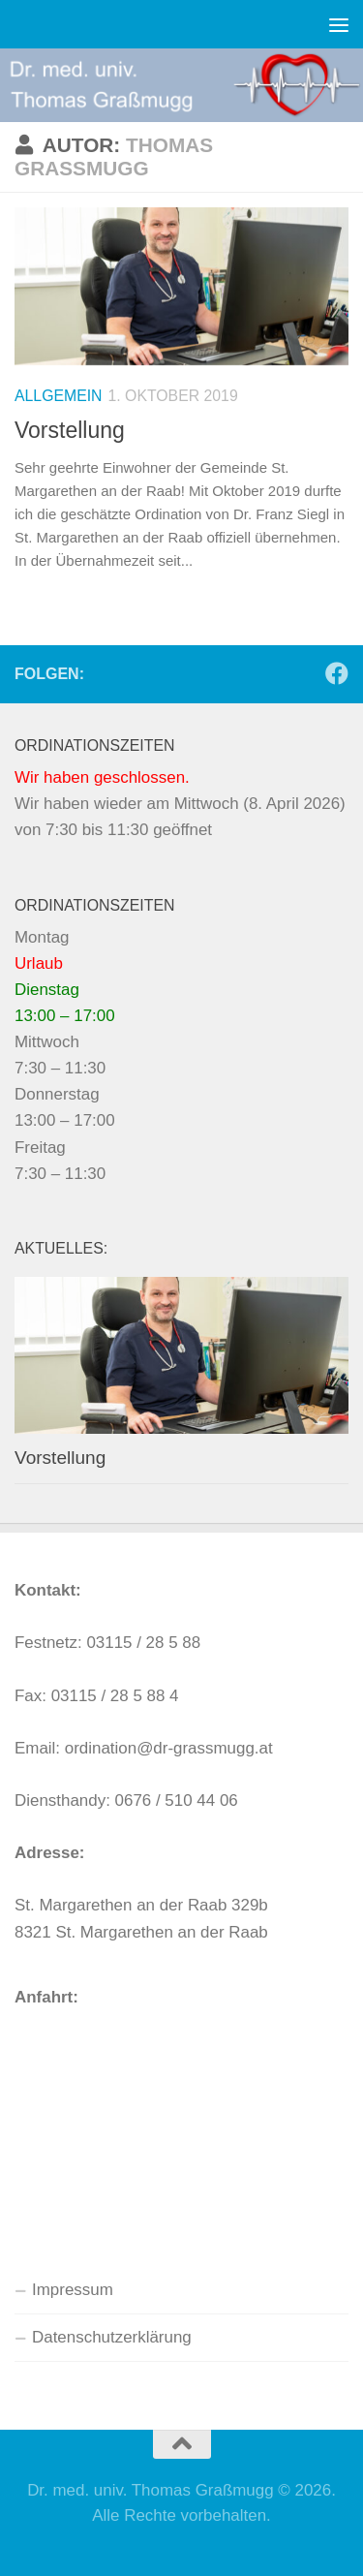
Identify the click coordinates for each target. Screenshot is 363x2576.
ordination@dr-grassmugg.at (169, 1748)
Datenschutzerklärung (112, 2337)
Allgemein (59, 396)
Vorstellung (70, 430)
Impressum (72, 2290)
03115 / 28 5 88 (143, 1642)
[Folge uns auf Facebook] (336, 673)
